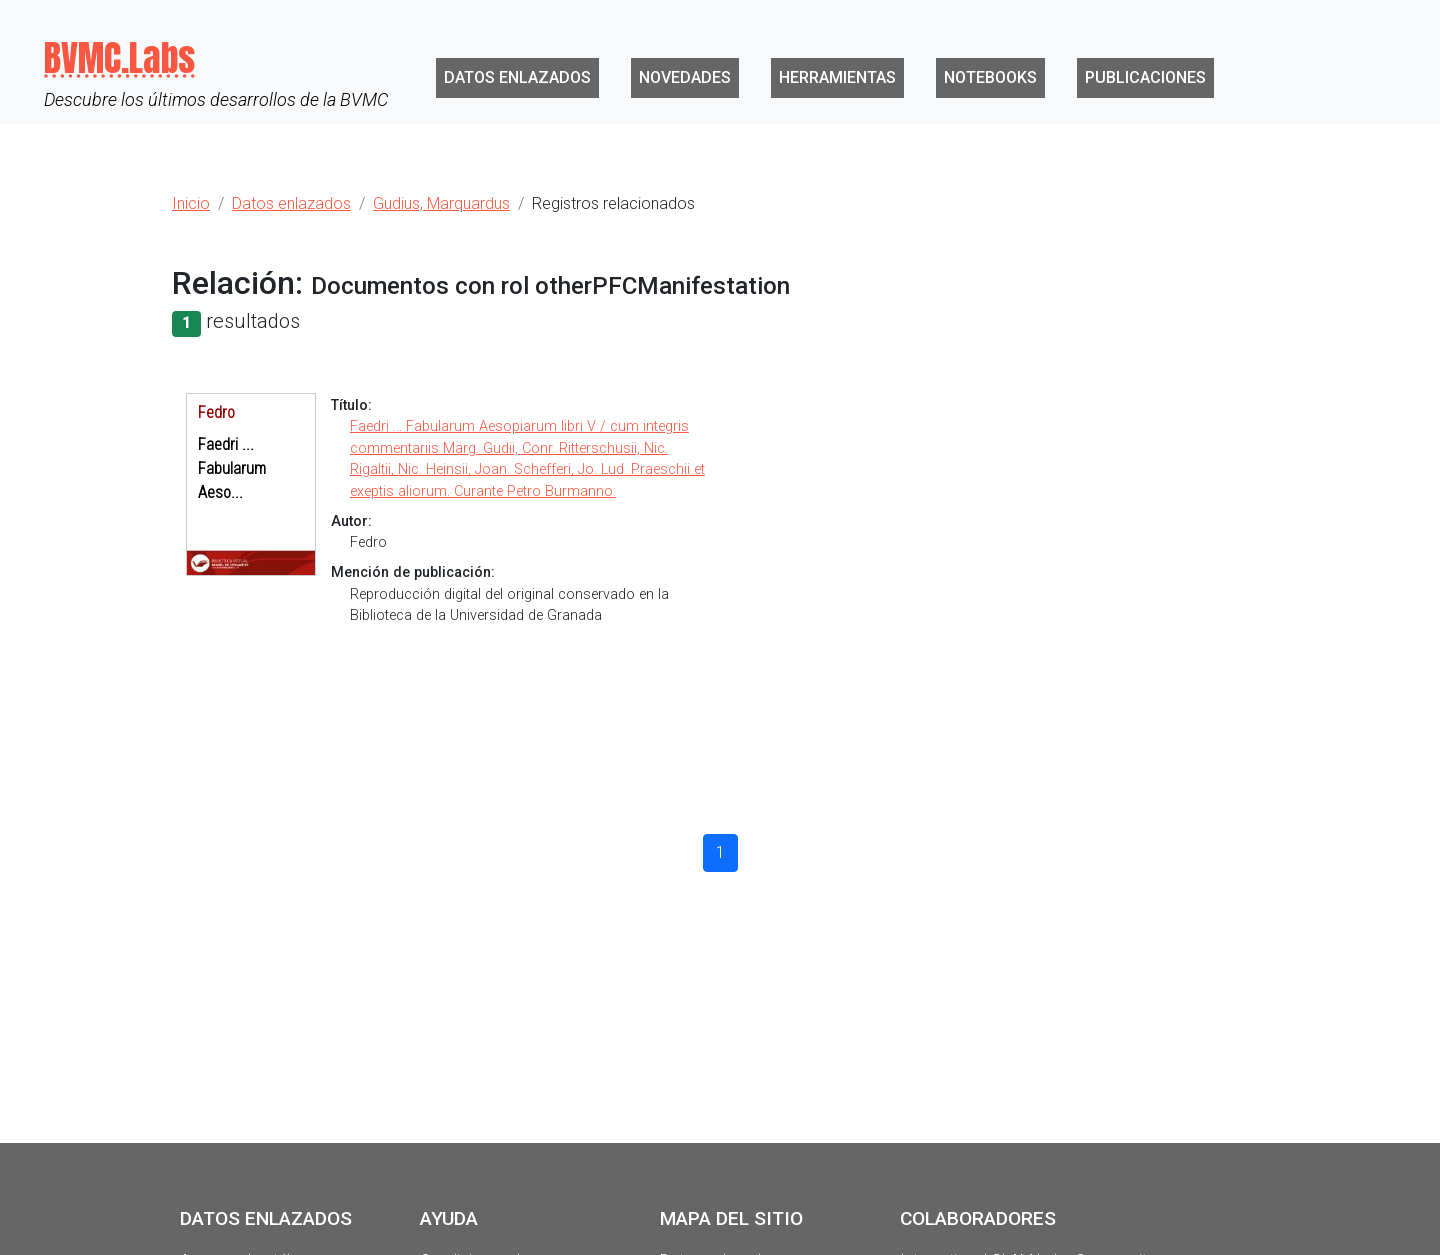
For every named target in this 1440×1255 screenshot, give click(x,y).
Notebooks (990, 77)
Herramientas (837, 77)
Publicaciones (1145, 77)
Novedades (685, 77)
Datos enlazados (517, 77)
